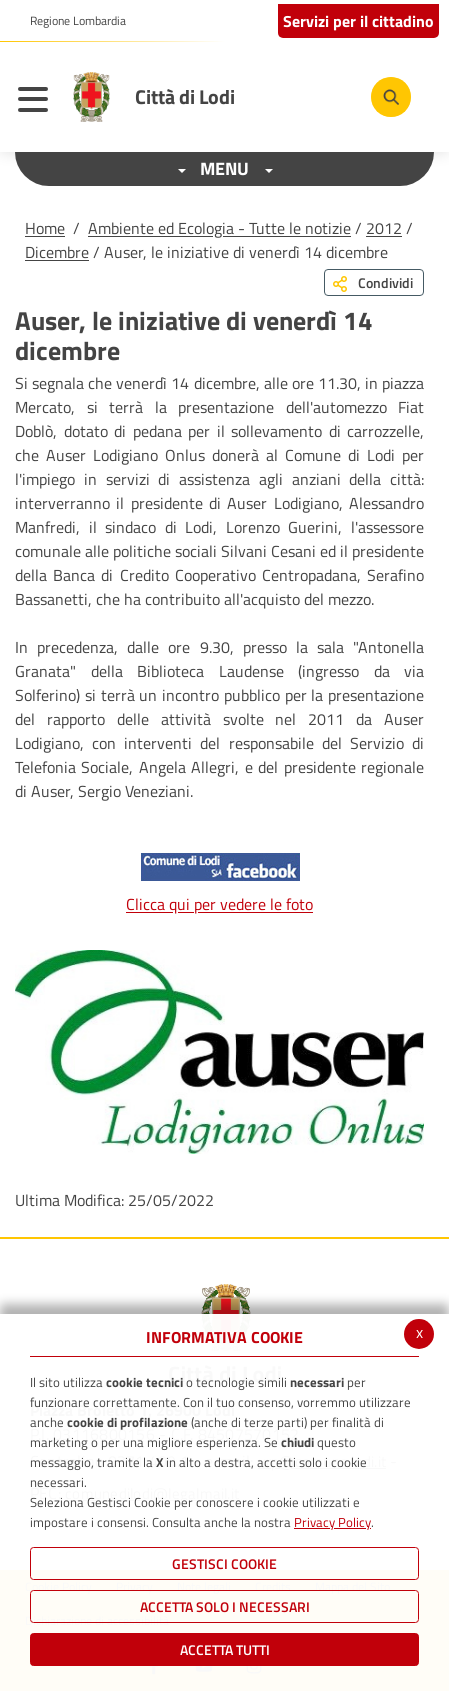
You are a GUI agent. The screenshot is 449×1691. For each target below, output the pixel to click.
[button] (70, 21)
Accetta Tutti (225, 1649)
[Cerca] (391, 97)
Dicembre (57, 252)
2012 (384, 228)
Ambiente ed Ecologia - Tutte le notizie (219, 228)
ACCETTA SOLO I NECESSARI (225, 1606)
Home (45, 228)
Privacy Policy (332, 1522)
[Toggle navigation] (38, 102)
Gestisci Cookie (224, 1563)
